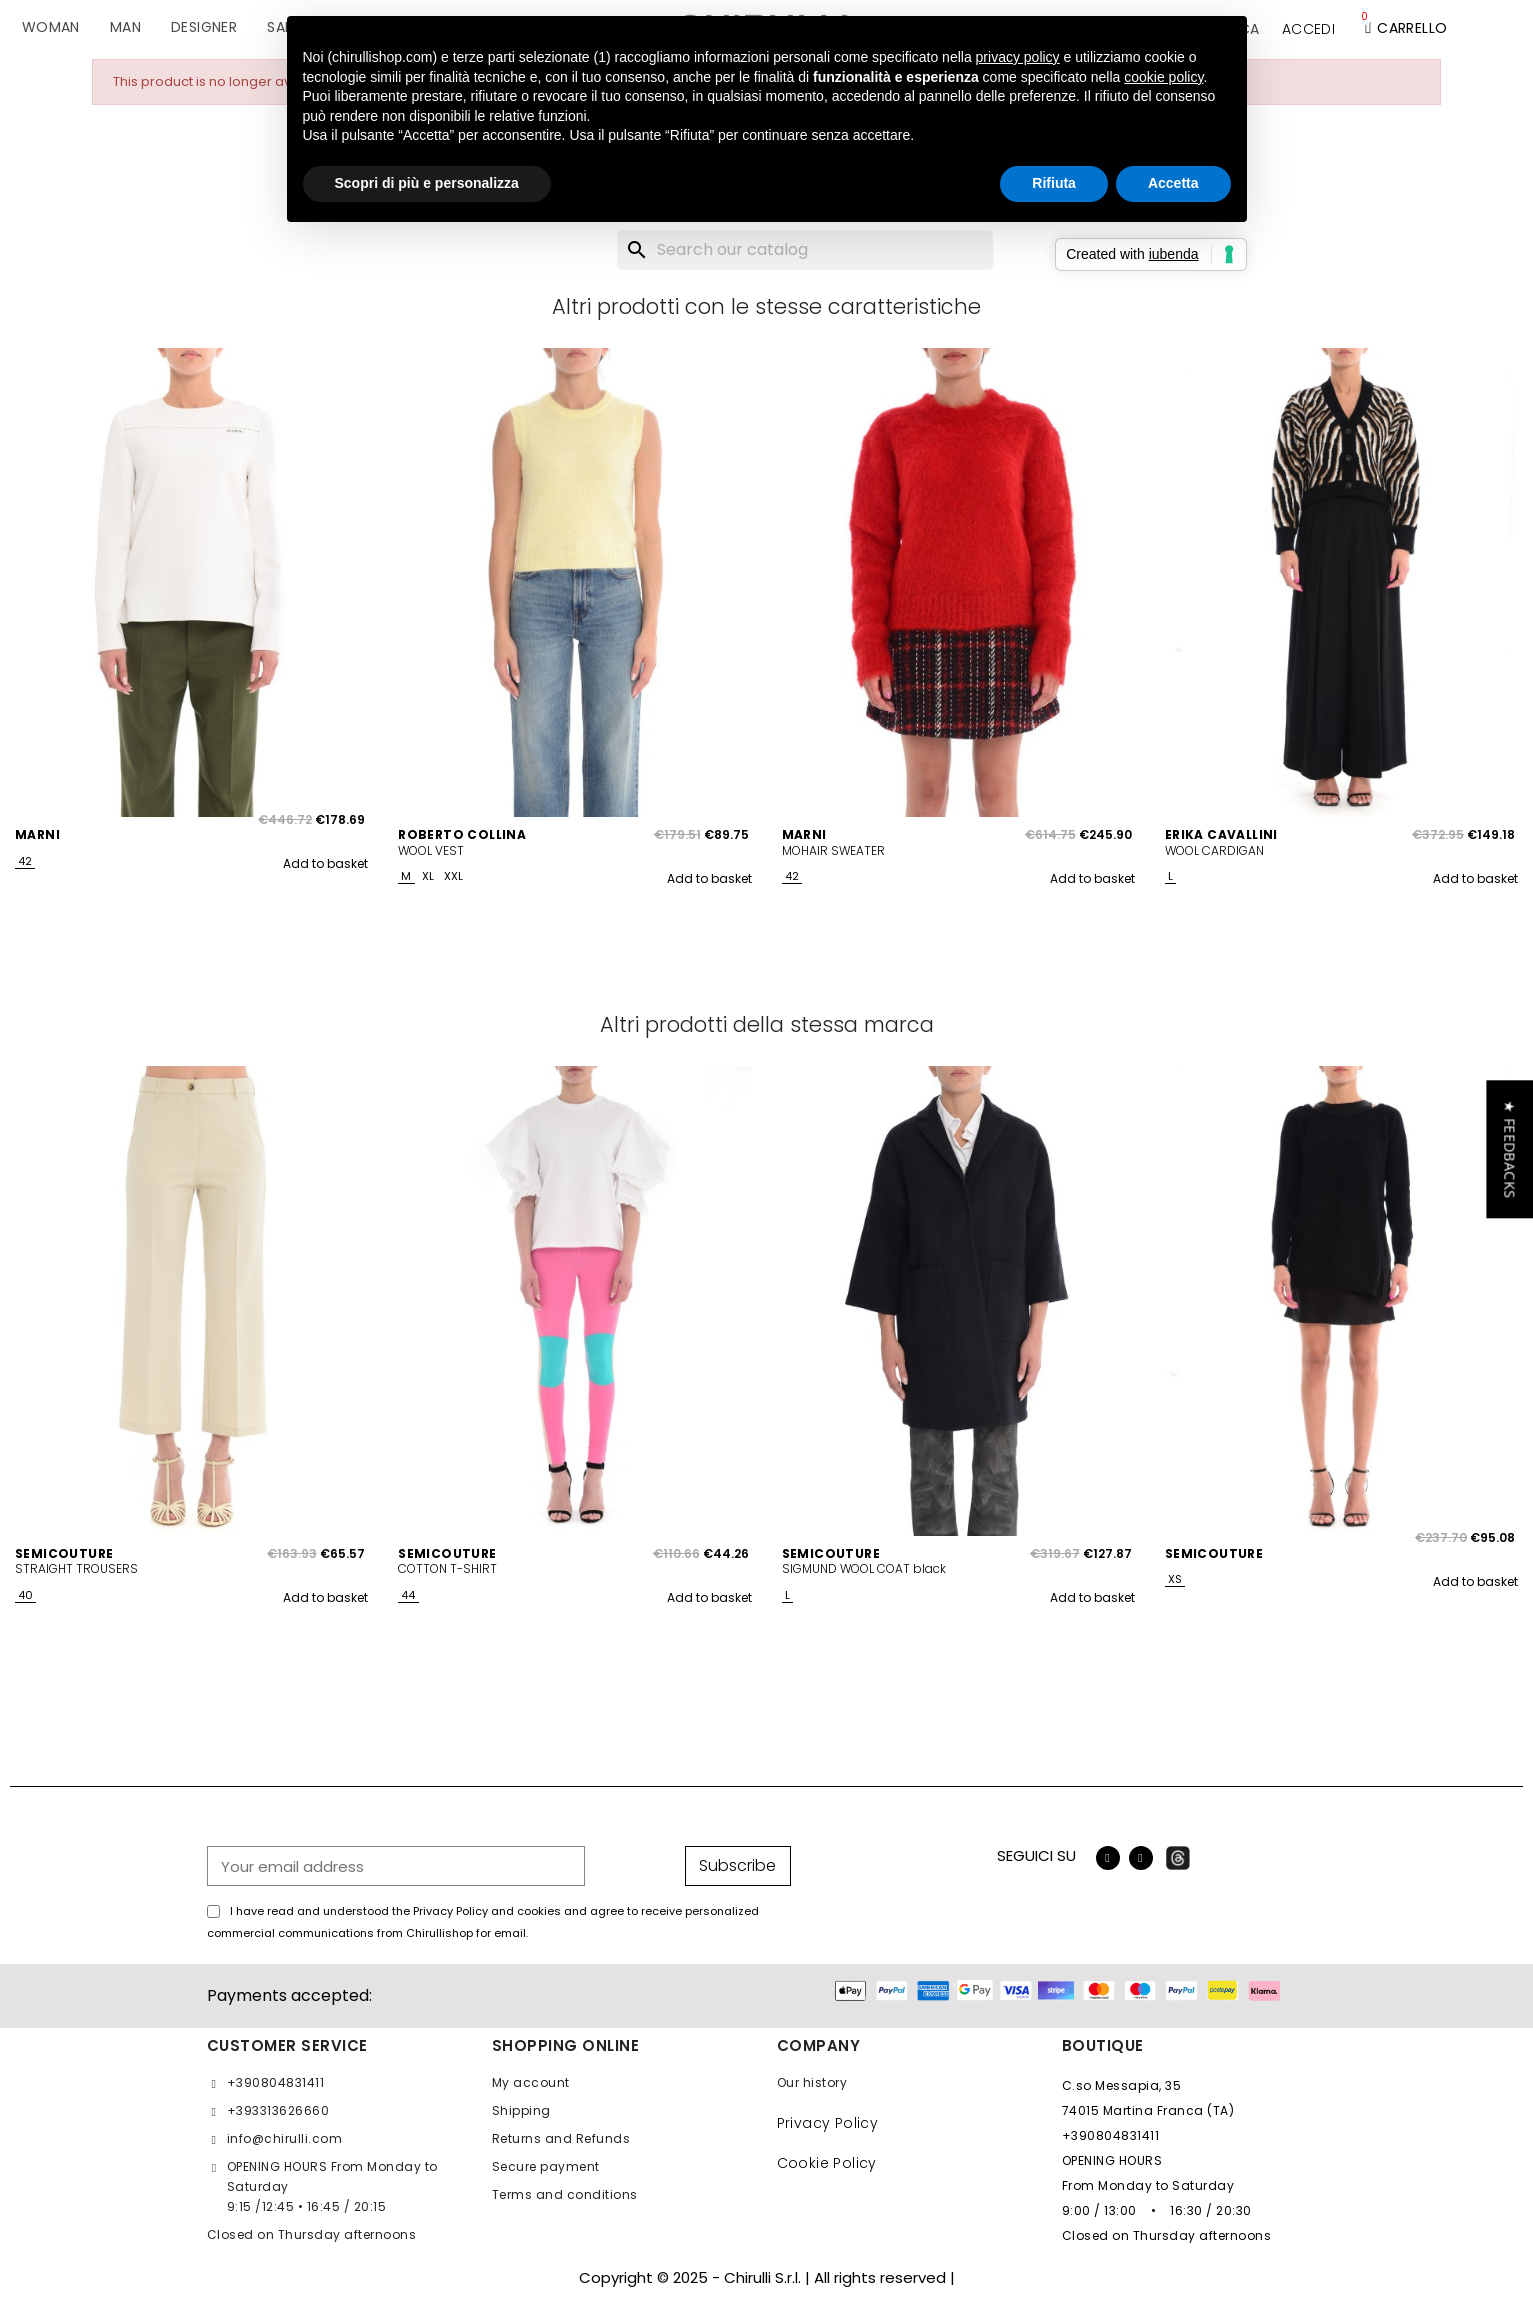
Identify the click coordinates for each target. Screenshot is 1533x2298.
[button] (1509, 1149)
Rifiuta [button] (1054, 183)
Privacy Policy (828, 2123)
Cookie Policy (827, 2163)
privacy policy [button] (1018, 57)
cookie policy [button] (1163, 77)
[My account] (1308, 29)
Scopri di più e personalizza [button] (427, 183)
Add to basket (325, 863)
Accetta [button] (1173, 183)
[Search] (805, 250)
